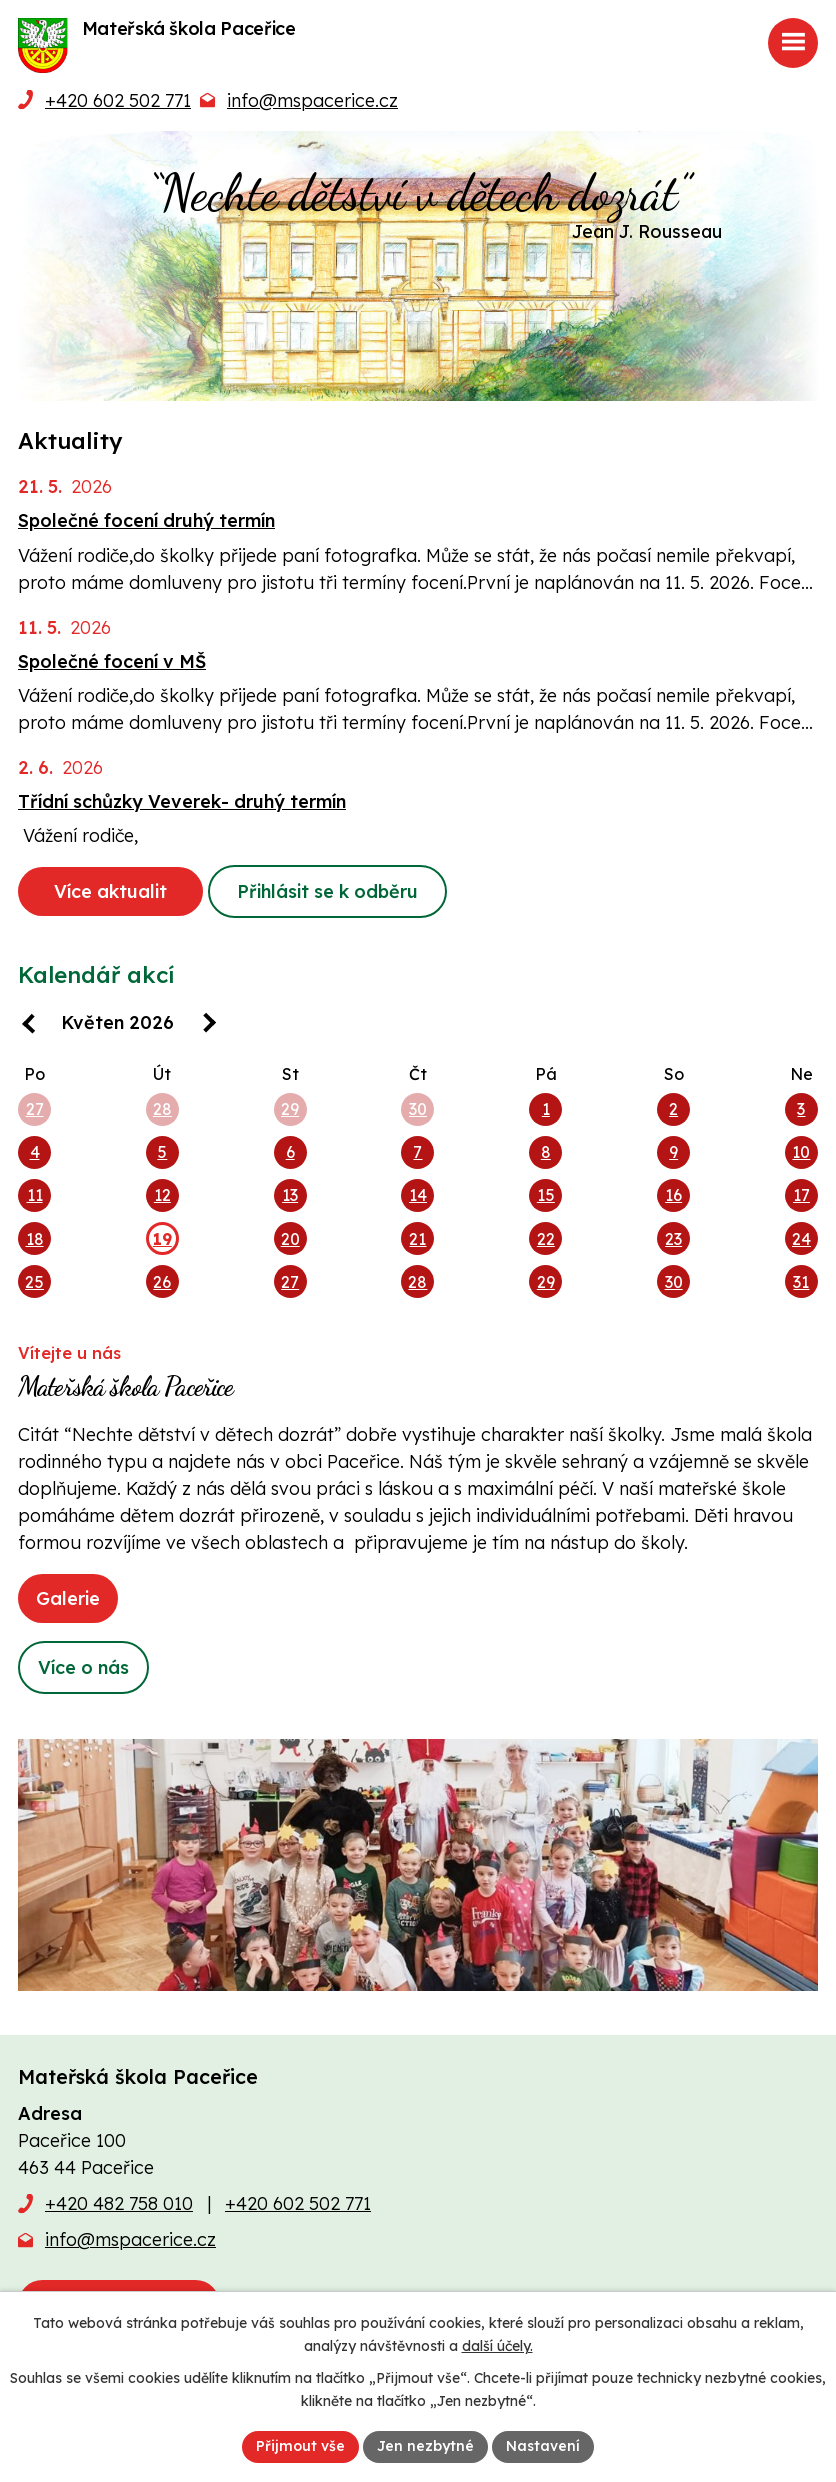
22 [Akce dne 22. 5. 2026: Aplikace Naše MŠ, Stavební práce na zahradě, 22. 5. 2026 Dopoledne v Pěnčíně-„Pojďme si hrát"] (546, 1239)
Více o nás (83, 1667)
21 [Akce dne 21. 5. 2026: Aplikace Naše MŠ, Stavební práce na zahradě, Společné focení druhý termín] (417, 1239)
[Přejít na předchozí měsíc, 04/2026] (32, 1025)
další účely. (497, 2346)
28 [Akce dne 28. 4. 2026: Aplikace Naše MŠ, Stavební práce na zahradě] (162, 1109)
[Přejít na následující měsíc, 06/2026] (202, 1025)
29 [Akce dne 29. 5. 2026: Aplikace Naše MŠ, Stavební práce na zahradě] (546, 1282)
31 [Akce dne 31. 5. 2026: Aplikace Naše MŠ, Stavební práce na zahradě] (801, 1282)
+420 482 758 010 (119, 2203)
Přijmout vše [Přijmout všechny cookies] (300, 2446)
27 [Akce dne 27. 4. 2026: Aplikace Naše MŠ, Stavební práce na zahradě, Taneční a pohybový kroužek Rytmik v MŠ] (35, 1109)
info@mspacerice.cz (312, 100)
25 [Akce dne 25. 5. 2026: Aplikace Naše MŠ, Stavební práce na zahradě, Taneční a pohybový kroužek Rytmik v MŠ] (34, 1282)
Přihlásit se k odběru (327, 891)
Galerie (68, 1598)
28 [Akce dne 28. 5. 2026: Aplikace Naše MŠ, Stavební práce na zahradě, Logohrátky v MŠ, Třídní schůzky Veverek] (417, 1282)
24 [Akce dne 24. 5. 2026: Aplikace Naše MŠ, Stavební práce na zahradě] (801, 1239)
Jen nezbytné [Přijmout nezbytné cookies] (425, 2446)
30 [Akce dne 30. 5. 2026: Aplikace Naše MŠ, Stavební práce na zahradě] (674, 1282)
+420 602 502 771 (118, 100)
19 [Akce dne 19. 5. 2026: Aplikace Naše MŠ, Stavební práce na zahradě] (162, 1239)
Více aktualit (110, 891)
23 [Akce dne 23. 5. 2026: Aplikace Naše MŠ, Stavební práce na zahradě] (673, 1239)
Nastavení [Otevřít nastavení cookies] (543, 2446)
